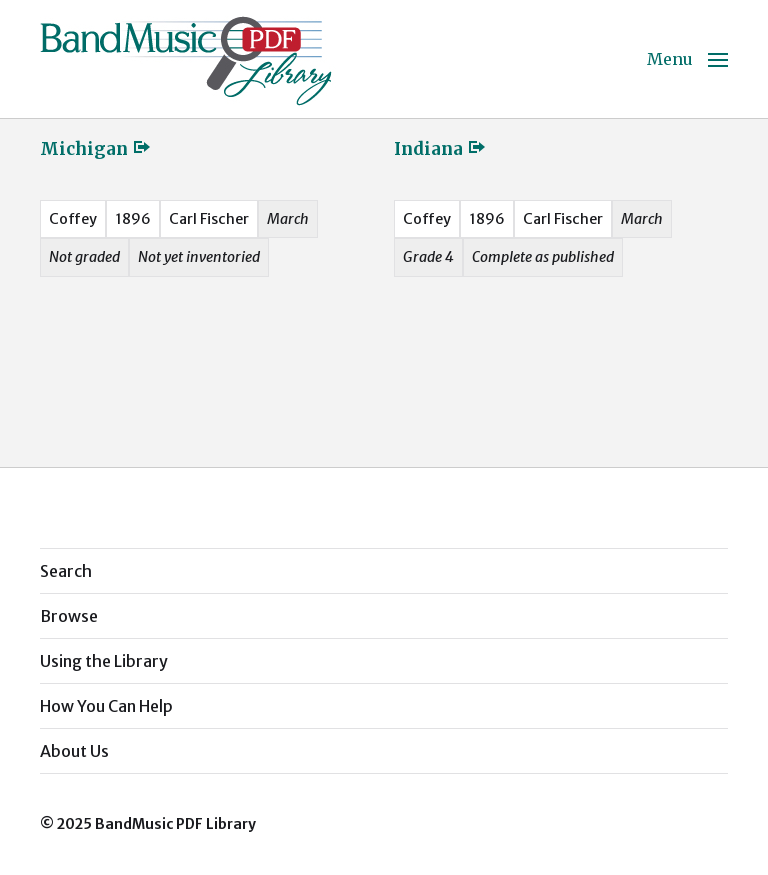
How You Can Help (106, 706)
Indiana (440, 149)
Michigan (96, 149)
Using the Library (104, 661)
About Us (74, 751)
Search (66, 571)
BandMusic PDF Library (175, 824)
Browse (69, 616)
